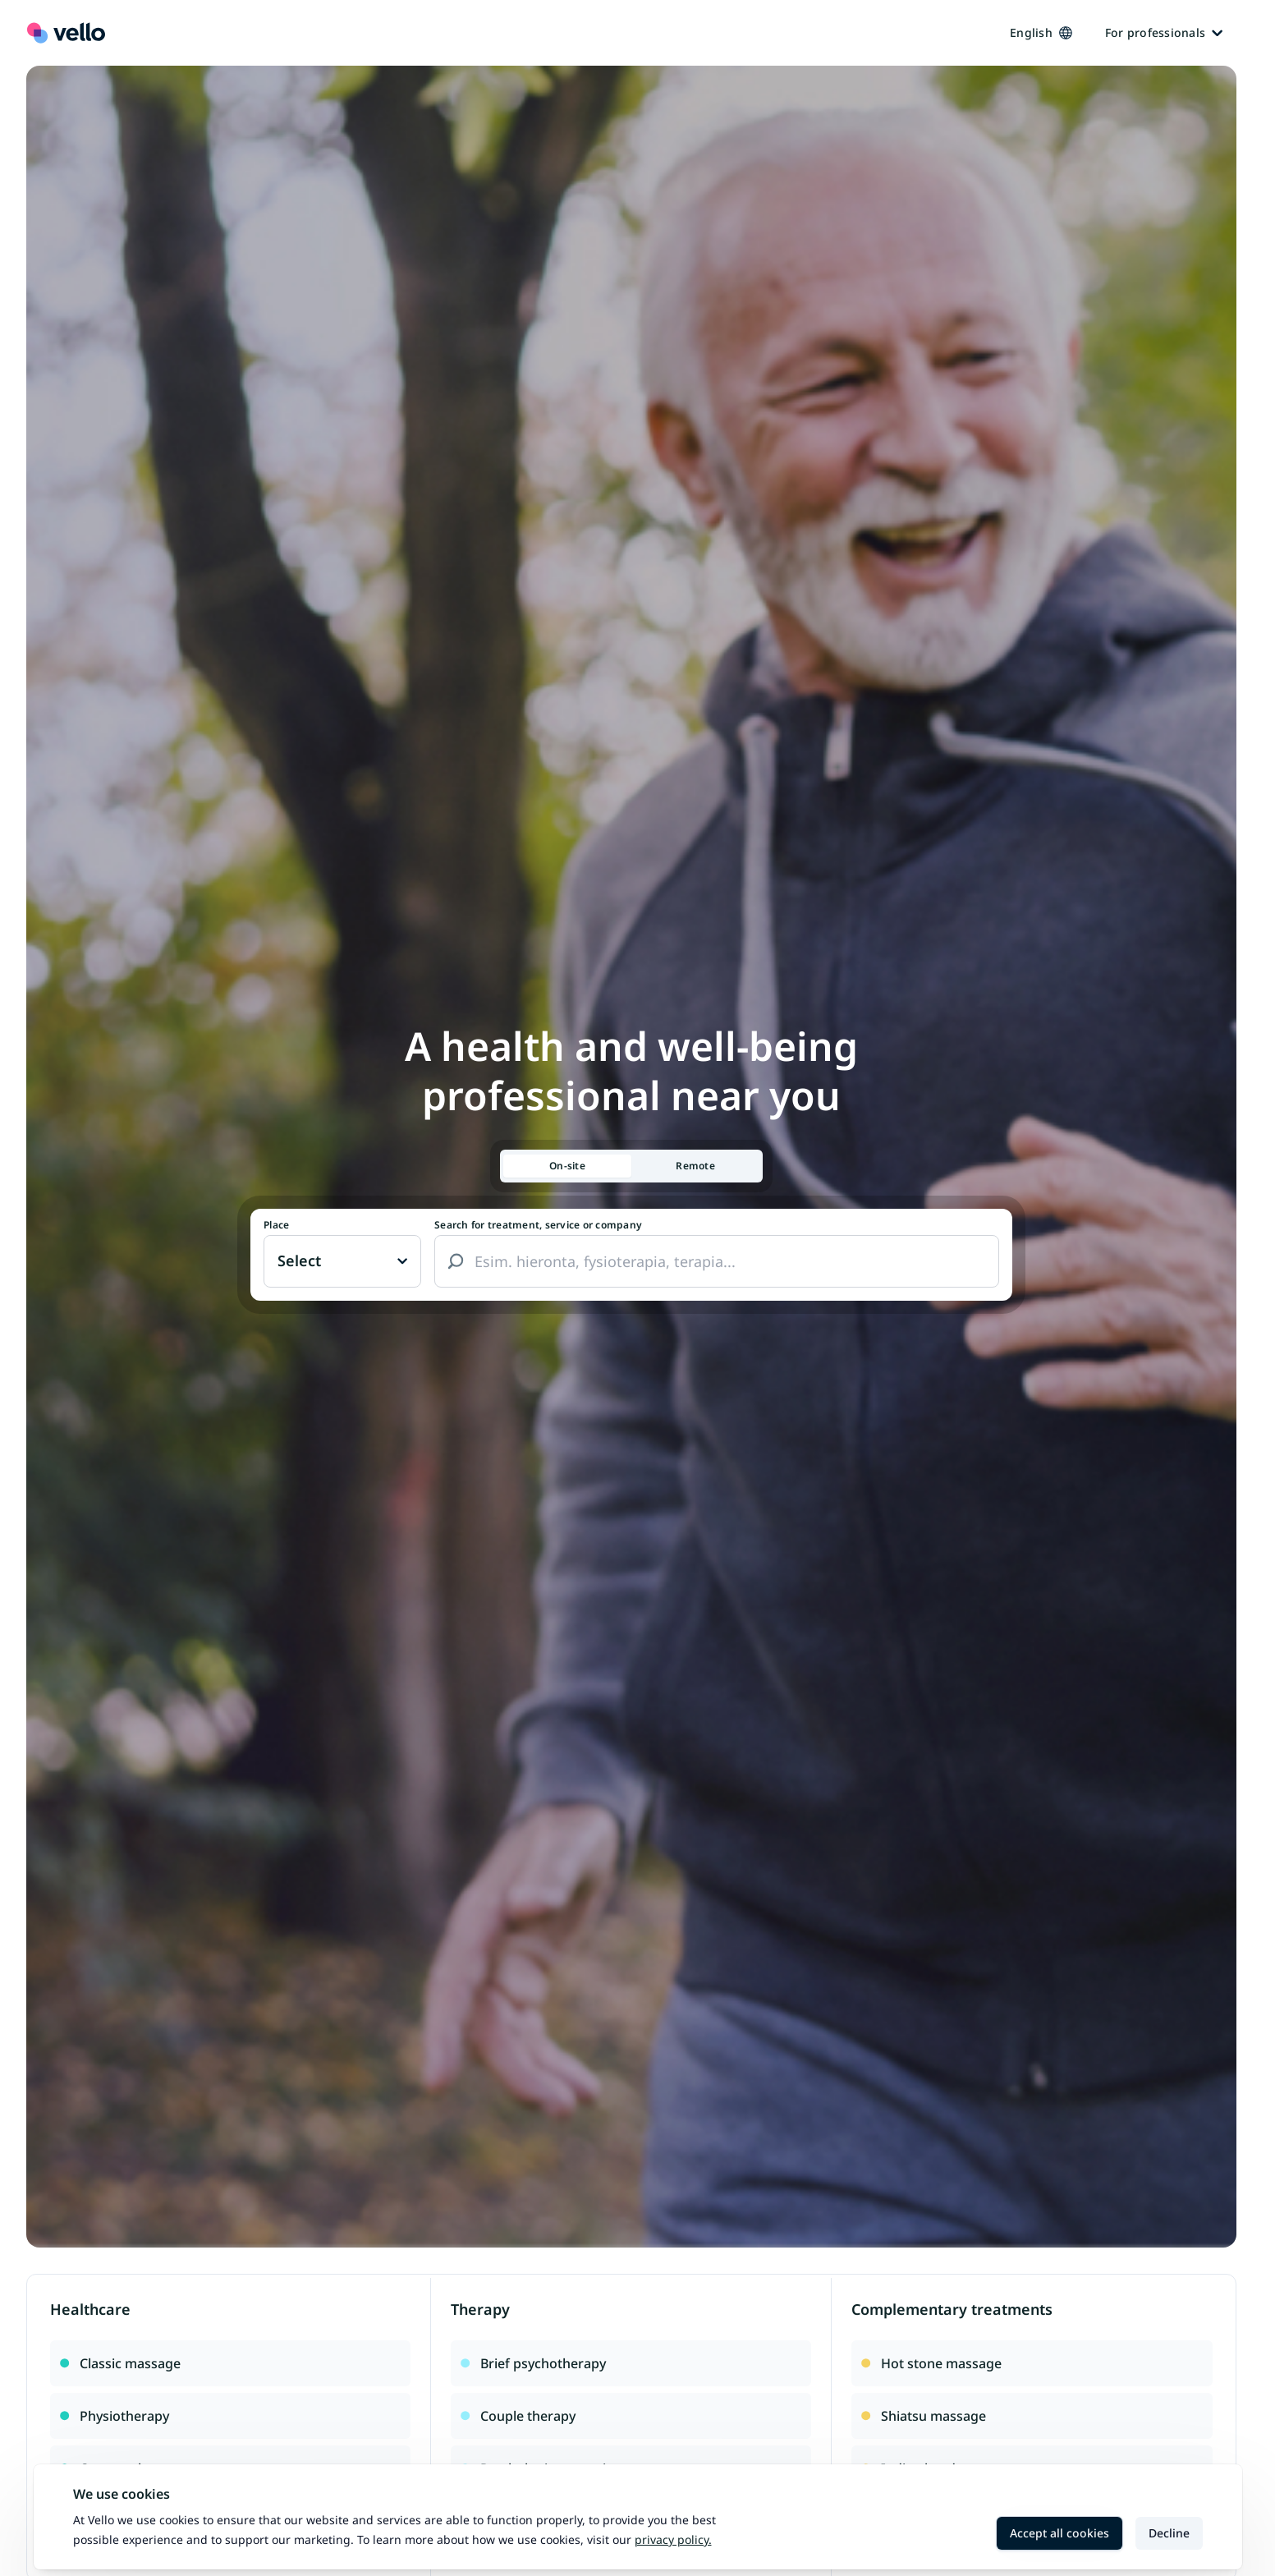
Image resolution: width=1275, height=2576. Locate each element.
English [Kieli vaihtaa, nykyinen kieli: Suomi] (1041, 32)
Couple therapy (518, 2416)
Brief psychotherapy (533, 2363)
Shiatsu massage (923, 2416)
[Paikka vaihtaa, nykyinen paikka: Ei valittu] (342, 1261)
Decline (1169, 2533)
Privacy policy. (673, 2539)
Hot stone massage (931, 2363)
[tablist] (631, 1166)
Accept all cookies (1059, 2533)
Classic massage (120, 2363)
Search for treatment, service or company (538, 1225)
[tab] (567, 1166)
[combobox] (716, 1261)
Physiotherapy (114, 2416)
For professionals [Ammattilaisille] (1163, 32)
